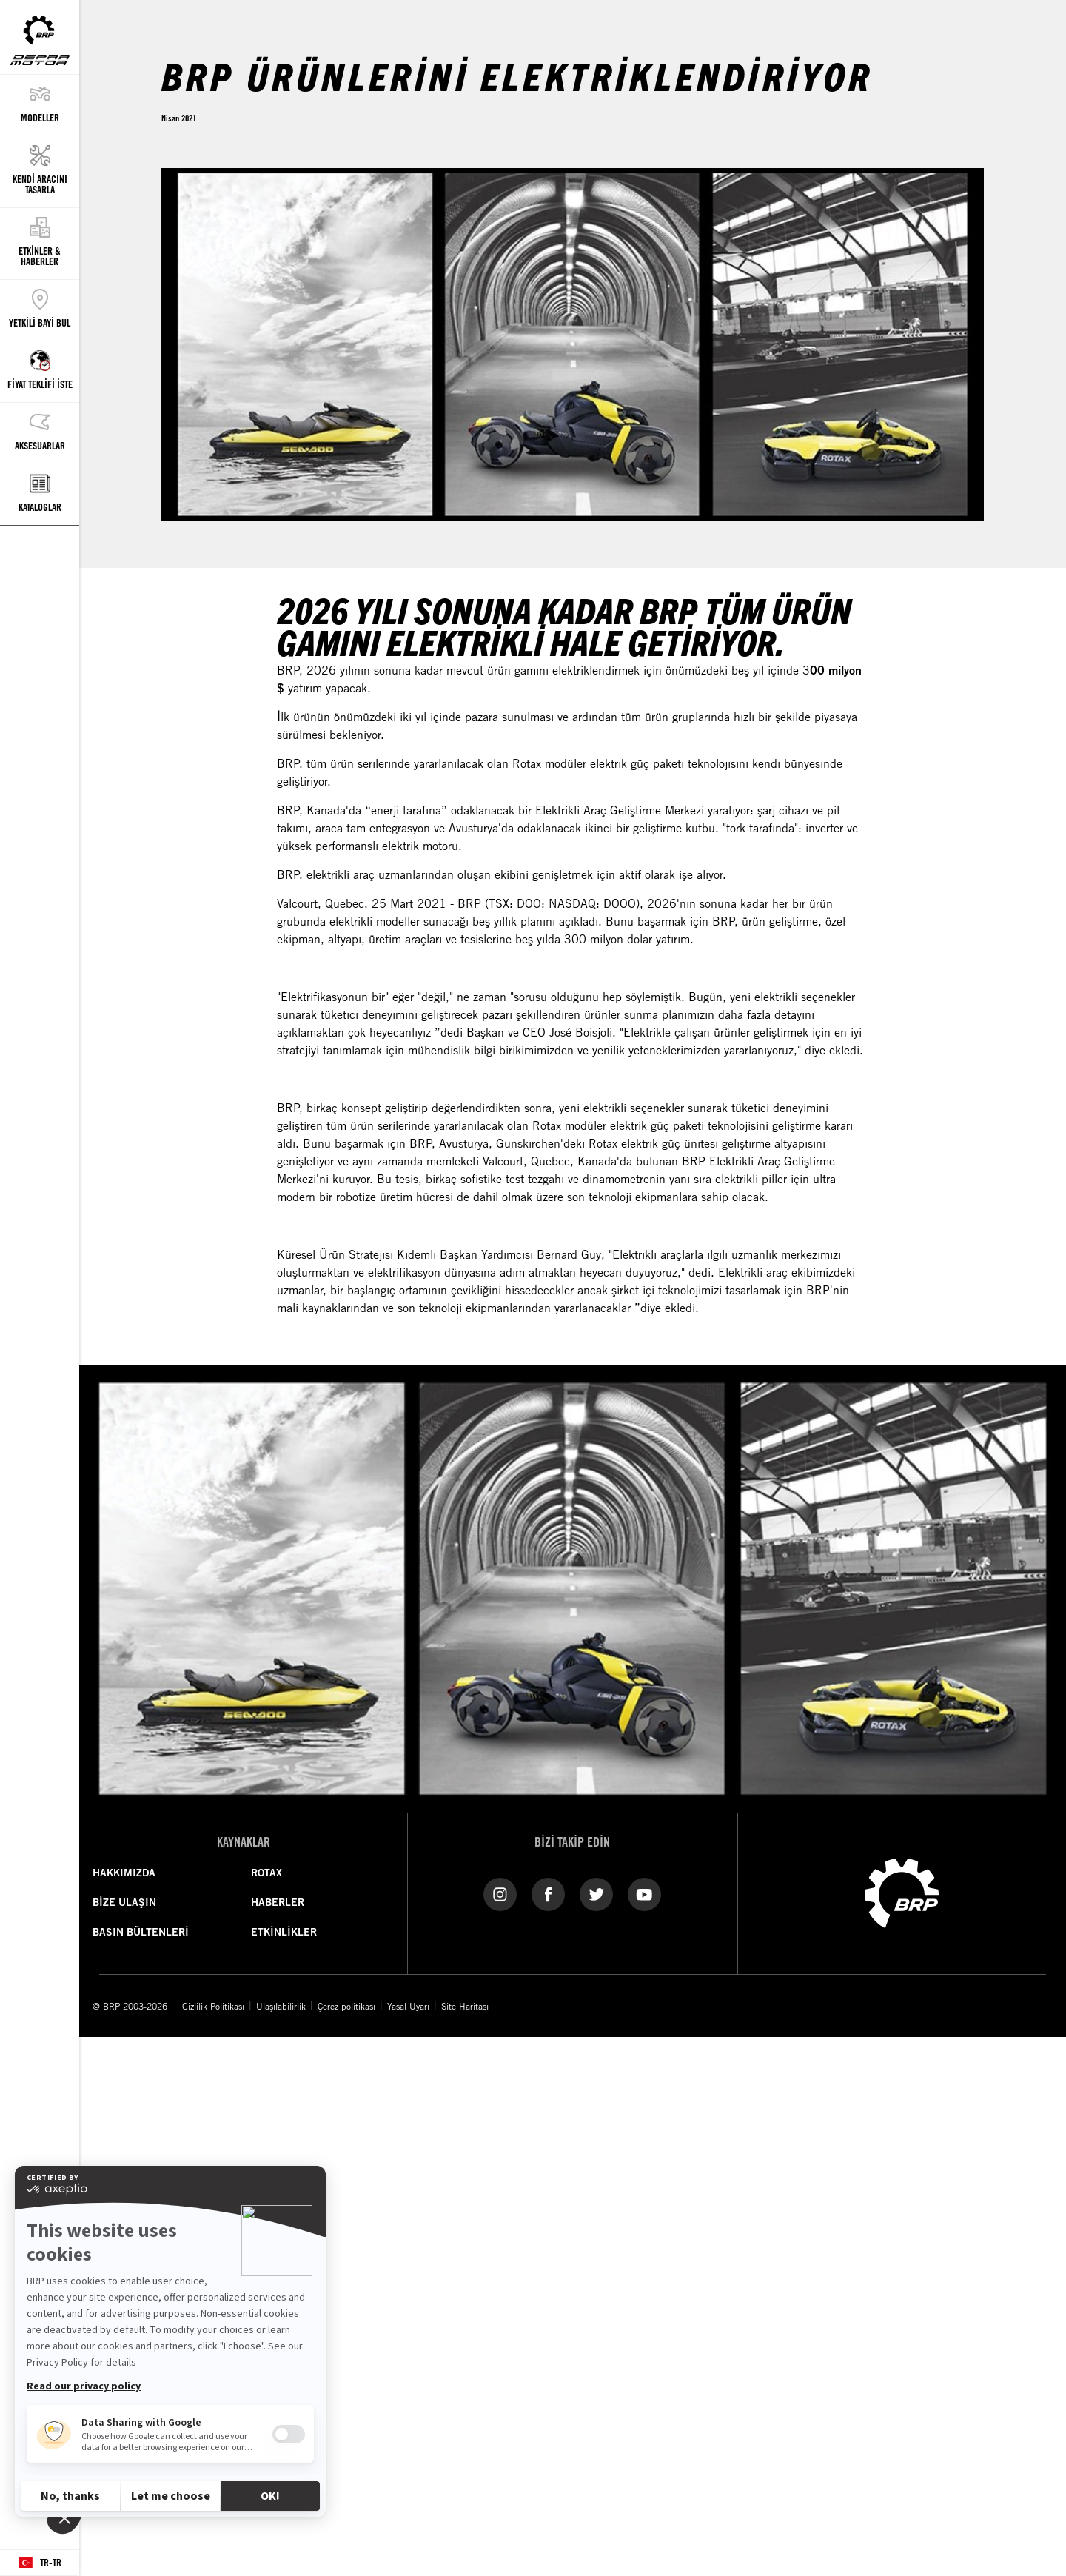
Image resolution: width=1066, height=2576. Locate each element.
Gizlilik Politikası (213, 2006)
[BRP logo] (902, 1891)
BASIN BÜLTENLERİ (141, 1931)
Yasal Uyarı (408, 2006)
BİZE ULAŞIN (124, 1902)
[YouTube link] (644, 1893)
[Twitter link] (596, 1893)
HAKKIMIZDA (124, 1872)
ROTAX (266, 1872)
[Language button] (39, 2563)
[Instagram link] (500, 1893)
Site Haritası (465, 2006)
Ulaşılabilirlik (281, 2006)
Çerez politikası (346, 2006)
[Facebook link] (548, 1893)
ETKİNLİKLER (284, 1931)
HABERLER (277, 1902)
